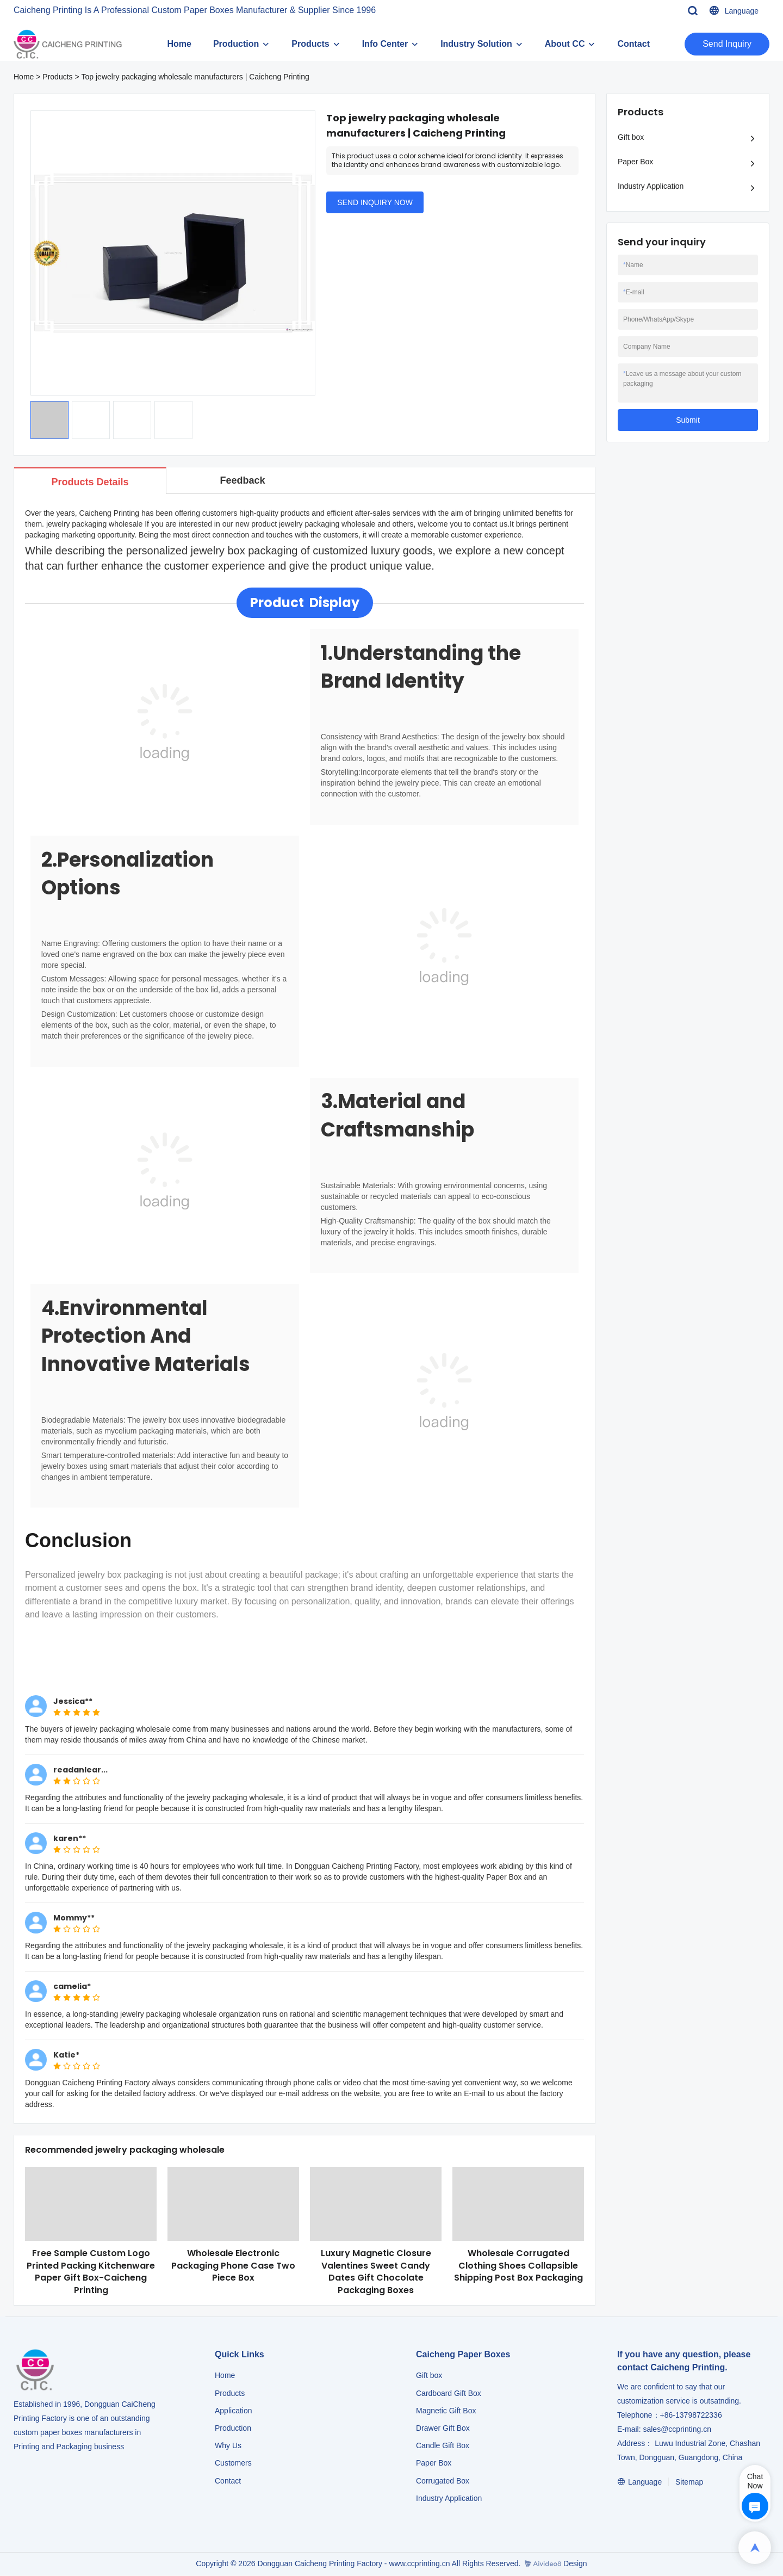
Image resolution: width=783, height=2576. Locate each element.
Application (233, 2411)
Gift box (631, 137)
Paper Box (635, 161)
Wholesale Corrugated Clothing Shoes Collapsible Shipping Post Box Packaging (518, 2266)
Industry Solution (476, 43)
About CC (565, 43)
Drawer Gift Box (443, 2429)
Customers (233, 2464)
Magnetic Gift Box (446, 2411)
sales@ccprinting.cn (677, 2430)
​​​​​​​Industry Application (449, 2498)
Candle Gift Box (442, 2446)
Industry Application (650, 186)
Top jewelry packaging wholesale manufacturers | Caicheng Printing (195, 76)
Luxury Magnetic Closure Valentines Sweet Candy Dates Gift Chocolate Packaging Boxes (376, 2272)
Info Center (385, 43)
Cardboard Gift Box (448, 2393)
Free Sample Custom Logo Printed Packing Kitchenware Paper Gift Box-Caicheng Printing (91, 2272)
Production (236, 43)
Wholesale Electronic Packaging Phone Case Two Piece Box (233, 2266)
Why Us (228, 2446)
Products (310, 43)
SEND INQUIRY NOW (375, 202)
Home (179, 43)
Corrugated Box (442, 2481)
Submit (688, 420)
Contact (633, 43)
